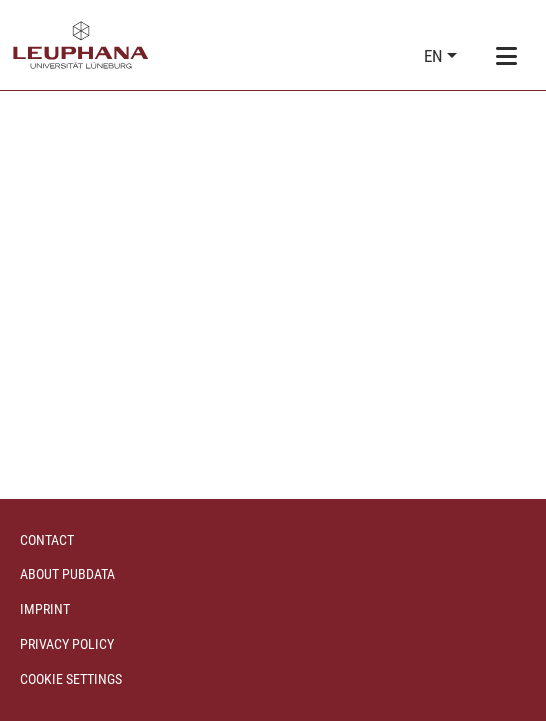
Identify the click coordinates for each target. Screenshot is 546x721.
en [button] (435, 56)
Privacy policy (67, 644)
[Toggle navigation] (506, 57)
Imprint (45, 609)
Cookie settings (71, 679)
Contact (47, 540)
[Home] (81, 45)
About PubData (67, 574)
